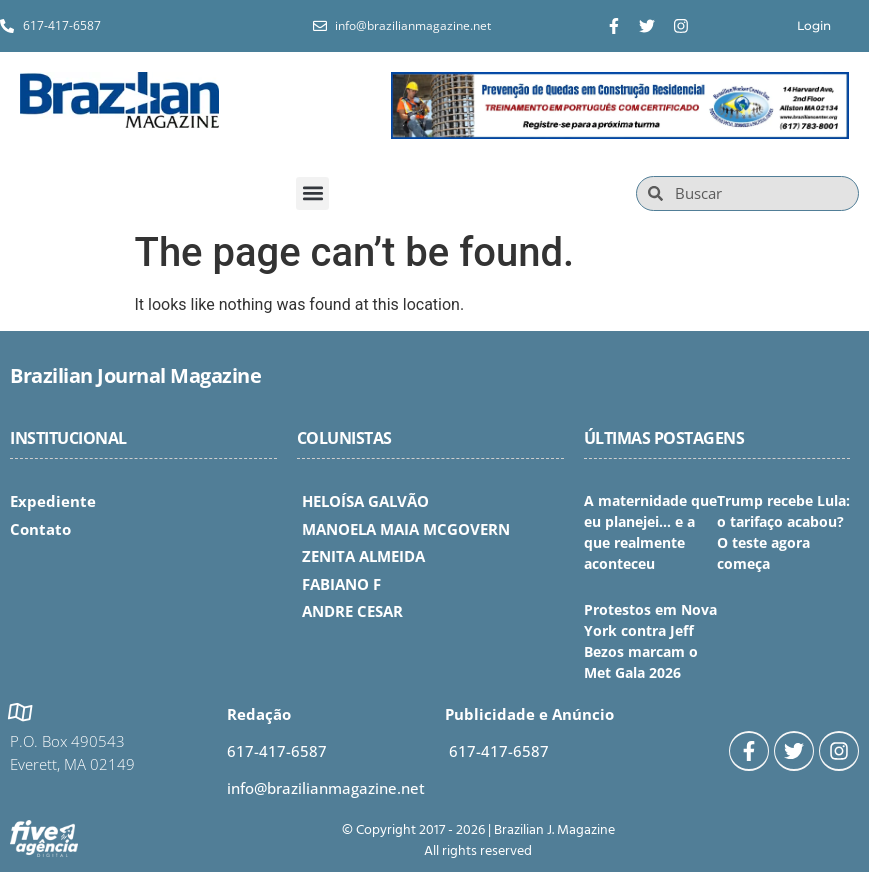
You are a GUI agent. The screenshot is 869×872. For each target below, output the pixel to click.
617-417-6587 (277, 751)
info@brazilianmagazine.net (326, 788)
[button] (312, 193)
